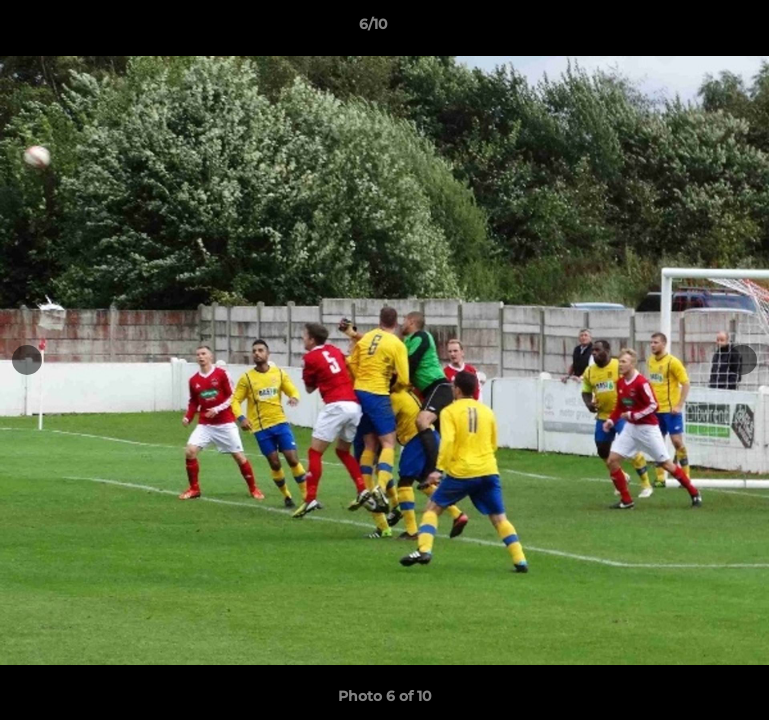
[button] (685, 29)
